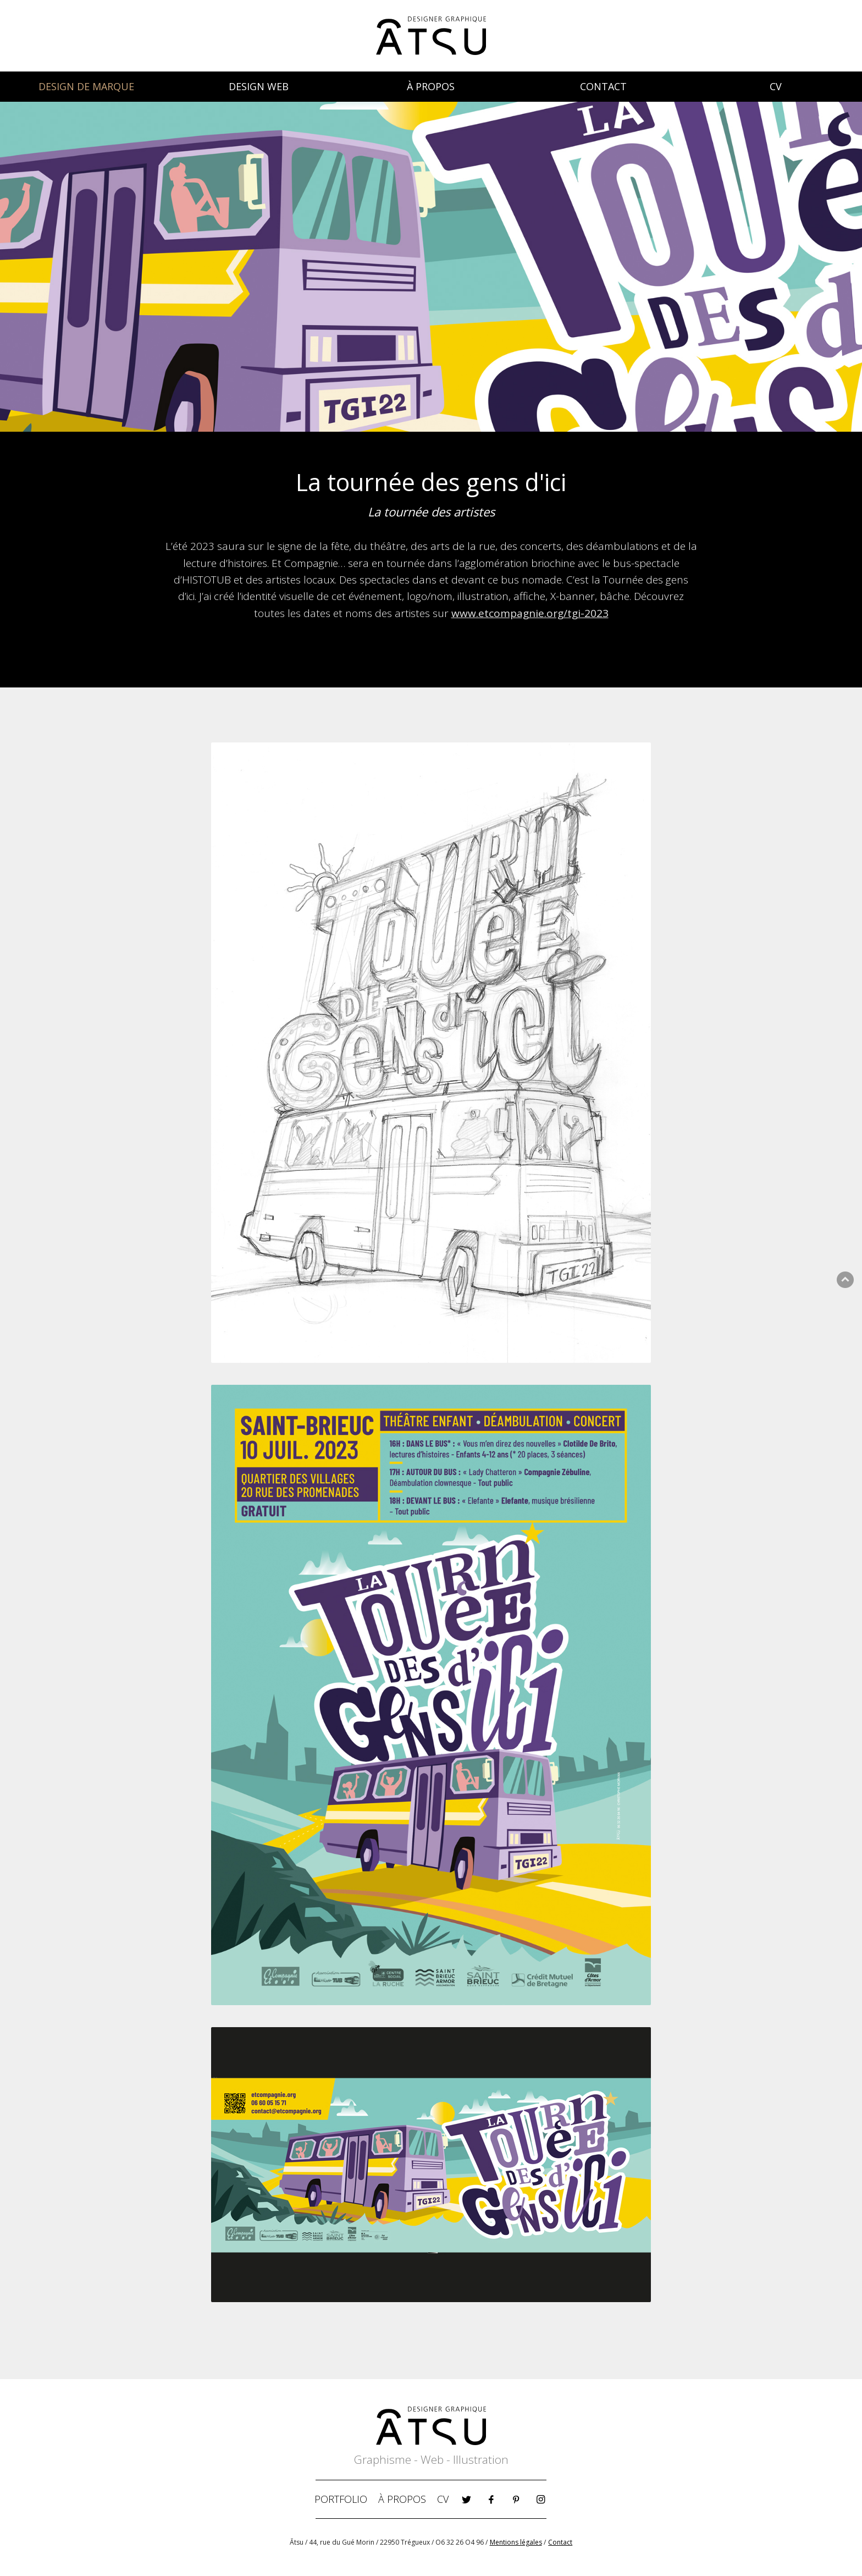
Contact (560, 2542)
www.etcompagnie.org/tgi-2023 (530, 613)
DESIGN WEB (259, 86)
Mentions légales (516, 2542)
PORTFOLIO (340, 2499)
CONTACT (603, 86)
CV (776, 86)
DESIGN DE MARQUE (86, 86)
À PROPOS (431, 86)
